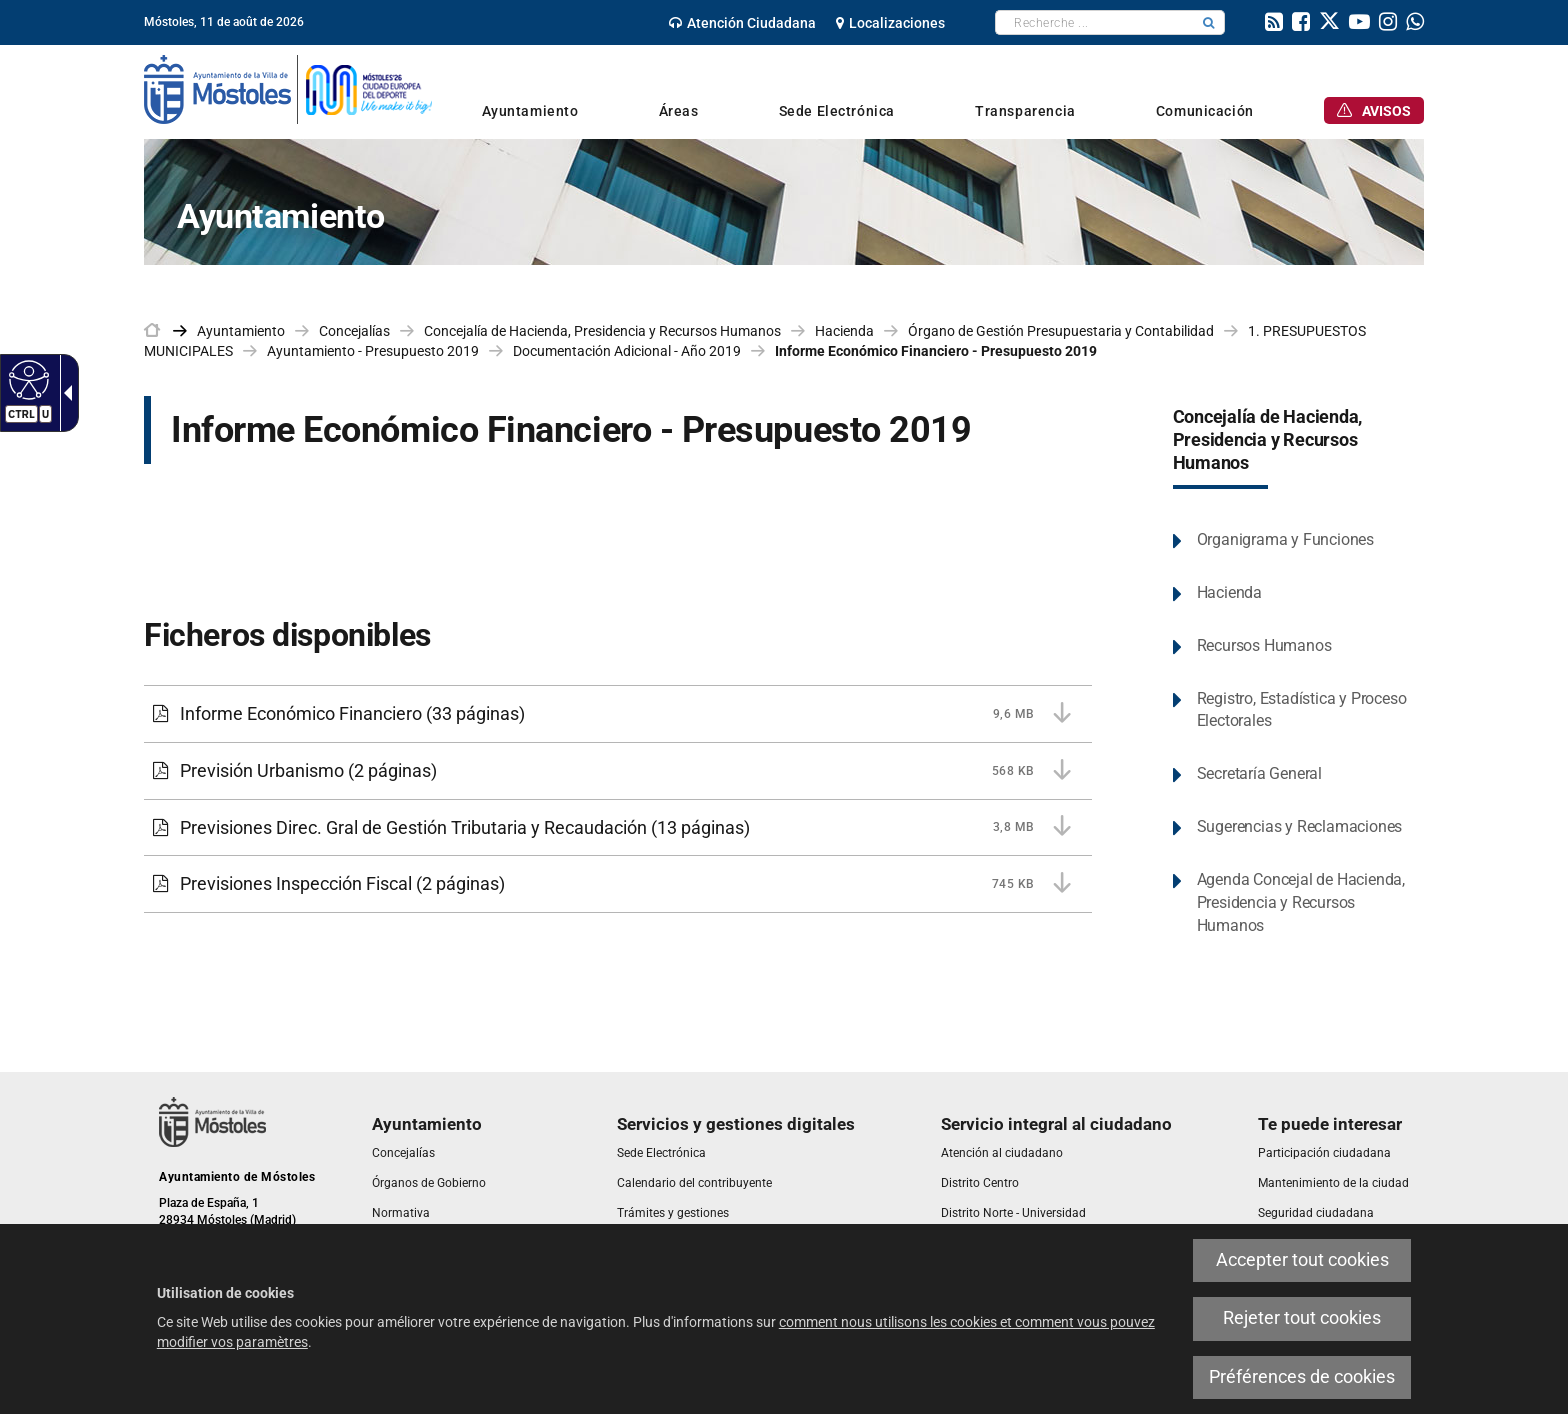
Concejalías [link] (354, 331)
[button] (1209, 22)
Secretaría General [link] (1259, 773)
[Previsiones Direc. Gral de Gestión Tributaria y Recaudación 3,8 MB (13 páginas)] (618, 828)
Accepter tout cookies (1302, 1260)
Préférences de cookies (1302, 1377)
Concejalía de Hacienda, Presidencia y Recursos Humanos (1268, 440)
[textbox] (1094, 22)
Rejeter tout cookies (1302, 1318)
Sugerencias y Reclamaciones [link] (1300, 826)
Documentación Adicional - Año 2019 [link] (627, 351)
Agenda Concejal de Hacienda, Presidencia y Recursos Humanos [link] (1301, 902)
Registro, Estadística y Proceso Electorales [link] (1302, 710)
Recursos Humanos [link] (1264, 645)
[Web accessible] (26, 379)
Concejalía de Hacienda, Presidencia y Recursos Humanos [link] (602, 331)
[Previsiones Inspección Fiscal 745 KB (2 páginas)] (618, 884)
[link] (742, 23)
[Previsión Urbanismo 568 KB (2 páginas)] (618, 771)
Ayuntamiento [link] (241, 331)
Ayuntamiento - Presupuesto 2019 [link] (373, 351)
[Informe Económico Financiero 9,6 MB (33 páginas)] (618, 714)
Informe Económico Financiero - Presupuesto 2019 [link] (936, 351)
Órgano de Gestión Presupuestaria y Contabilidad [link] (1061, 331)
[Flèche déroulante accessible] (64, 393)
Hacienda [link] (844, 331)
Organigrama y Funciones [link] (1285, 539)
